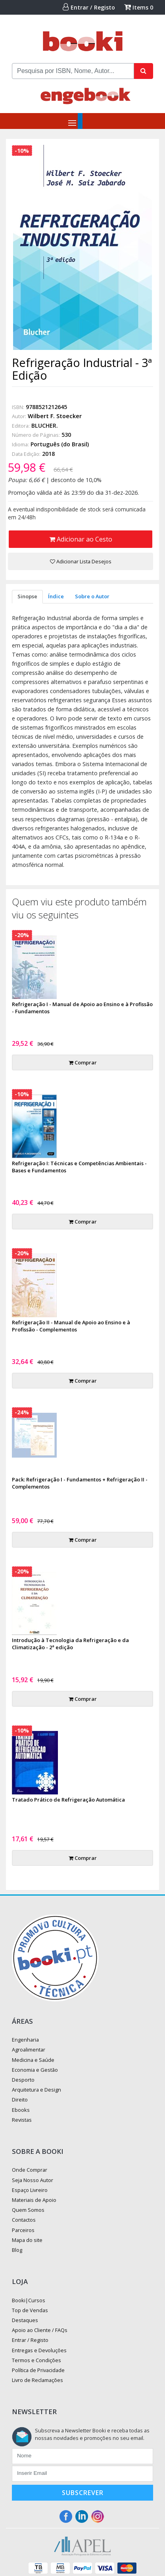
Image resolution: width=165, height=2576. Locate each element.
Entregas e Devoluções (39, 2350)
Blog (17, 2249)
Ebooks (21, 2109)
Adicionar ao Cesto (80, 539)
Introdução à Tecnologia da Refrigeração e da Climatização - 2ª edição (70, 1644)
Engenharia (25, 2039)
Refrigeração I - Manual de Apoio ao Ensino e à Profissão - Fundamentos (82, 1008)
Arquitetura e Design (36, 2089)
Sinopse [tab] (27, 596)
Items (138, 7)
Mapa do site (27, 2240)
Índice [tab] (56, 596)
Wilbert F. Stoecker (55, 416)
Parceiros (23, 2230)
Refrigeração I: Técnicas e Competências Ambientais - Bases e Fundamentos (79, 1167)
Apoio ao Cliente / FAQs (39, 2330)
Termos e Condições (36, 2360)
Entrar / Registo (89, 7)
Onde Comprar (29, 2169)
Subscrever (83, 2492)
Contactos (24, 2219)
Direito (20, 2099)
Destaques (25, 2320)
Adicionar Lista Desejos (80, 561)
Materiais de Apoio (34, 2199)
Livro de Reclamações (37, 2380)
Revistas (22, 2119)
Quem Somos (28, 2209)
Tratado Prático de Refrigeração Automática (68, 1799)
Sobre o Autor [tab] (92, 596)
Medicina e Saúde (33, 2059)
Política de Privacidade (38, 2370)
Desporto (23, 2079)
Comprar (83, 1062)
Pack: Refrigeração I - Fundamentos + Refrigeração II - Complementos (80, 1483)
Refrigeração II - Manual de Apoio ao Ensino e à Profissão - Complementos (71, 1326)
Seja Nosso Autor (32, 2180)
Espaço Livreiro (30, 2190)
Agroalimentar (28, 2049)
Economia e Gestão (35, 2069)
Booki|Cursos (28, 2300)
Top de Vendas (30, 2310)
